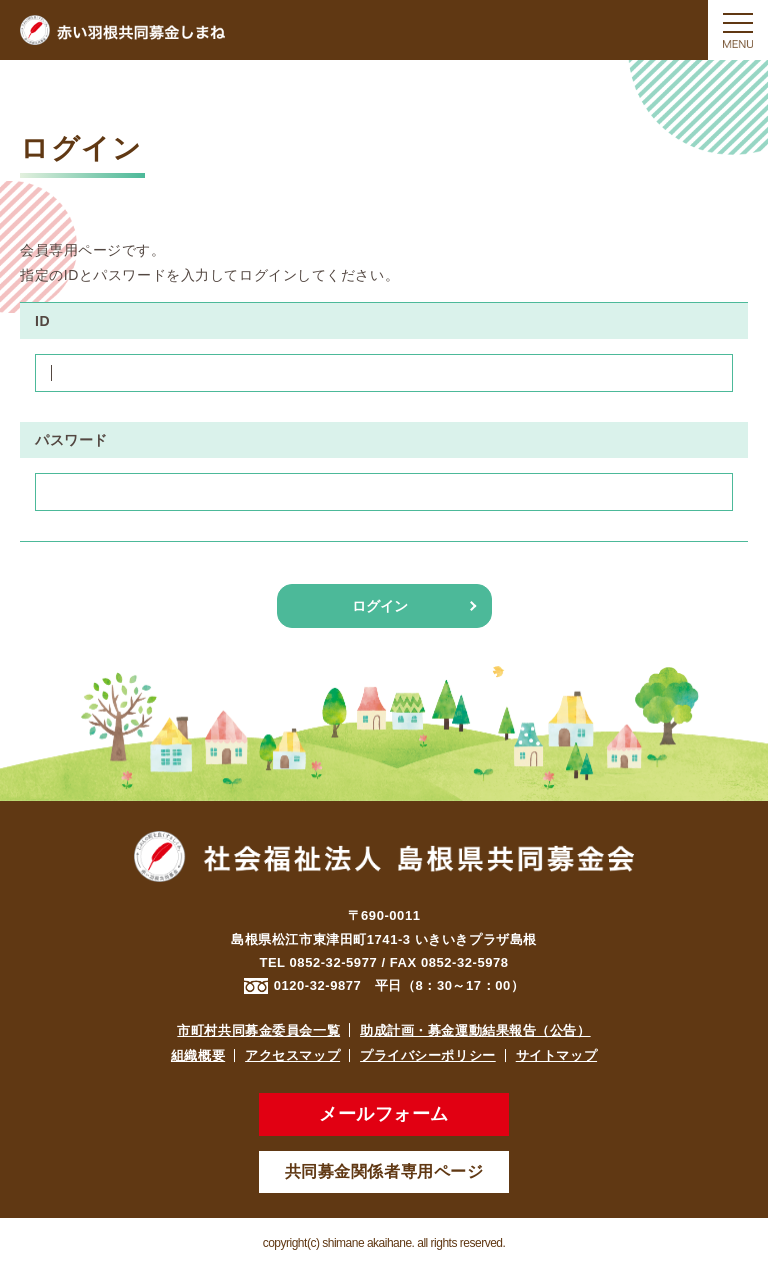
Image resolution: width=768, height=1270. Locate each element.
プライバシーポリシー (428, 1055)
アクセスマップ (292, 1055)
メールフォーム (384, 1114)
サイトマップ (556, 1055)
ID (42, 321)
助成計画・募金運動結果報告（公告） (475, 1030)
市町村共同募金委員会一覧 (258, 1030)
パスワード (71, 440)
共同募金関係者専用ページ (384, 1171)
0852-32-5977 (334, 962)
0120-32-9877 (318, 985)
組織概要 (198, 1055)
